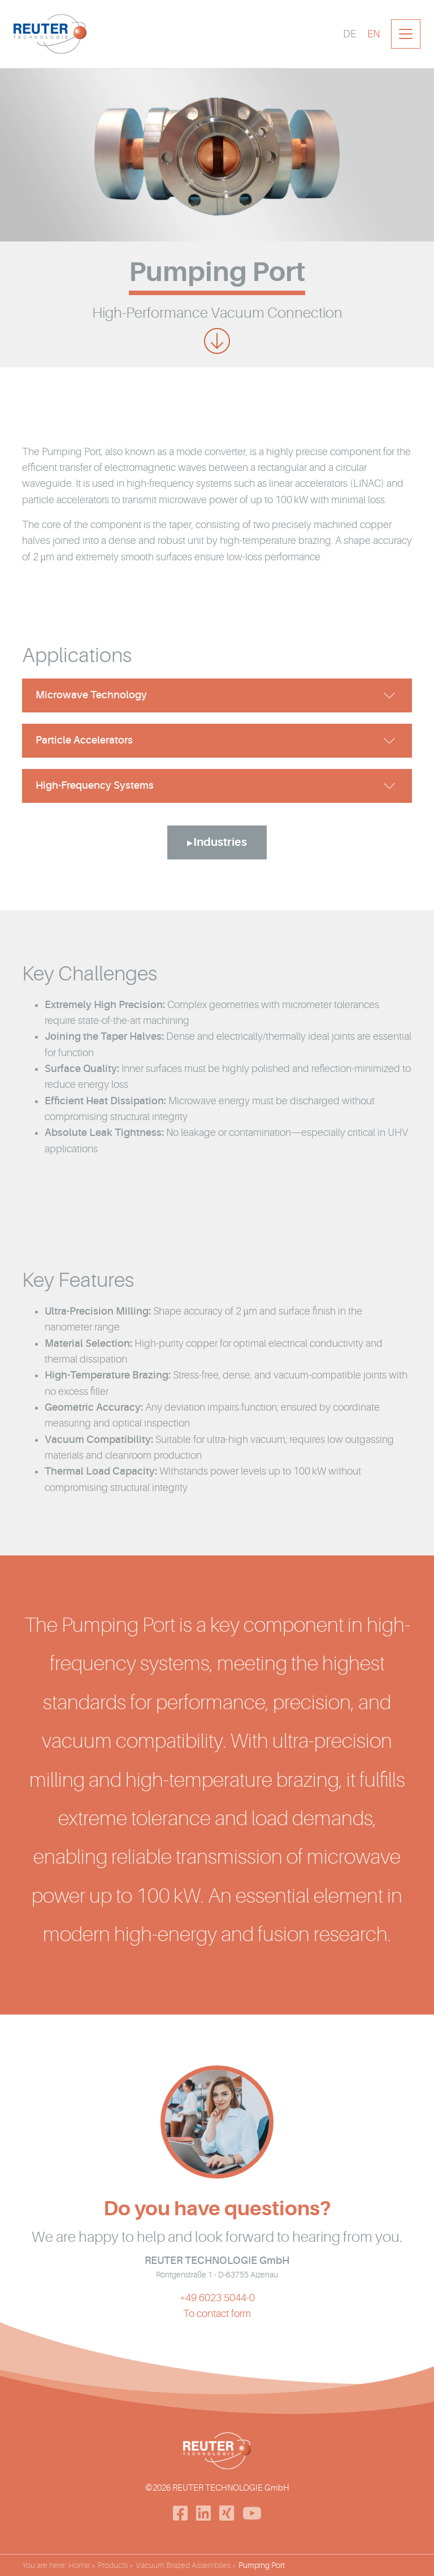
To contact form (217, 2321)
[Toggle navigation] (405, 34)
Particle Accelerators (84, 742)
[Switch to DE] (349, 34)
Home (79, 2565)
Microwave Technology (91, 697)
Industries (220, 844)
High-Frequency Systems (95, 787)
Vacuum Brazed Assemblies (183, 2565)
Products (113, 2565)
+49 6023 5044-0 (217, 2305)
